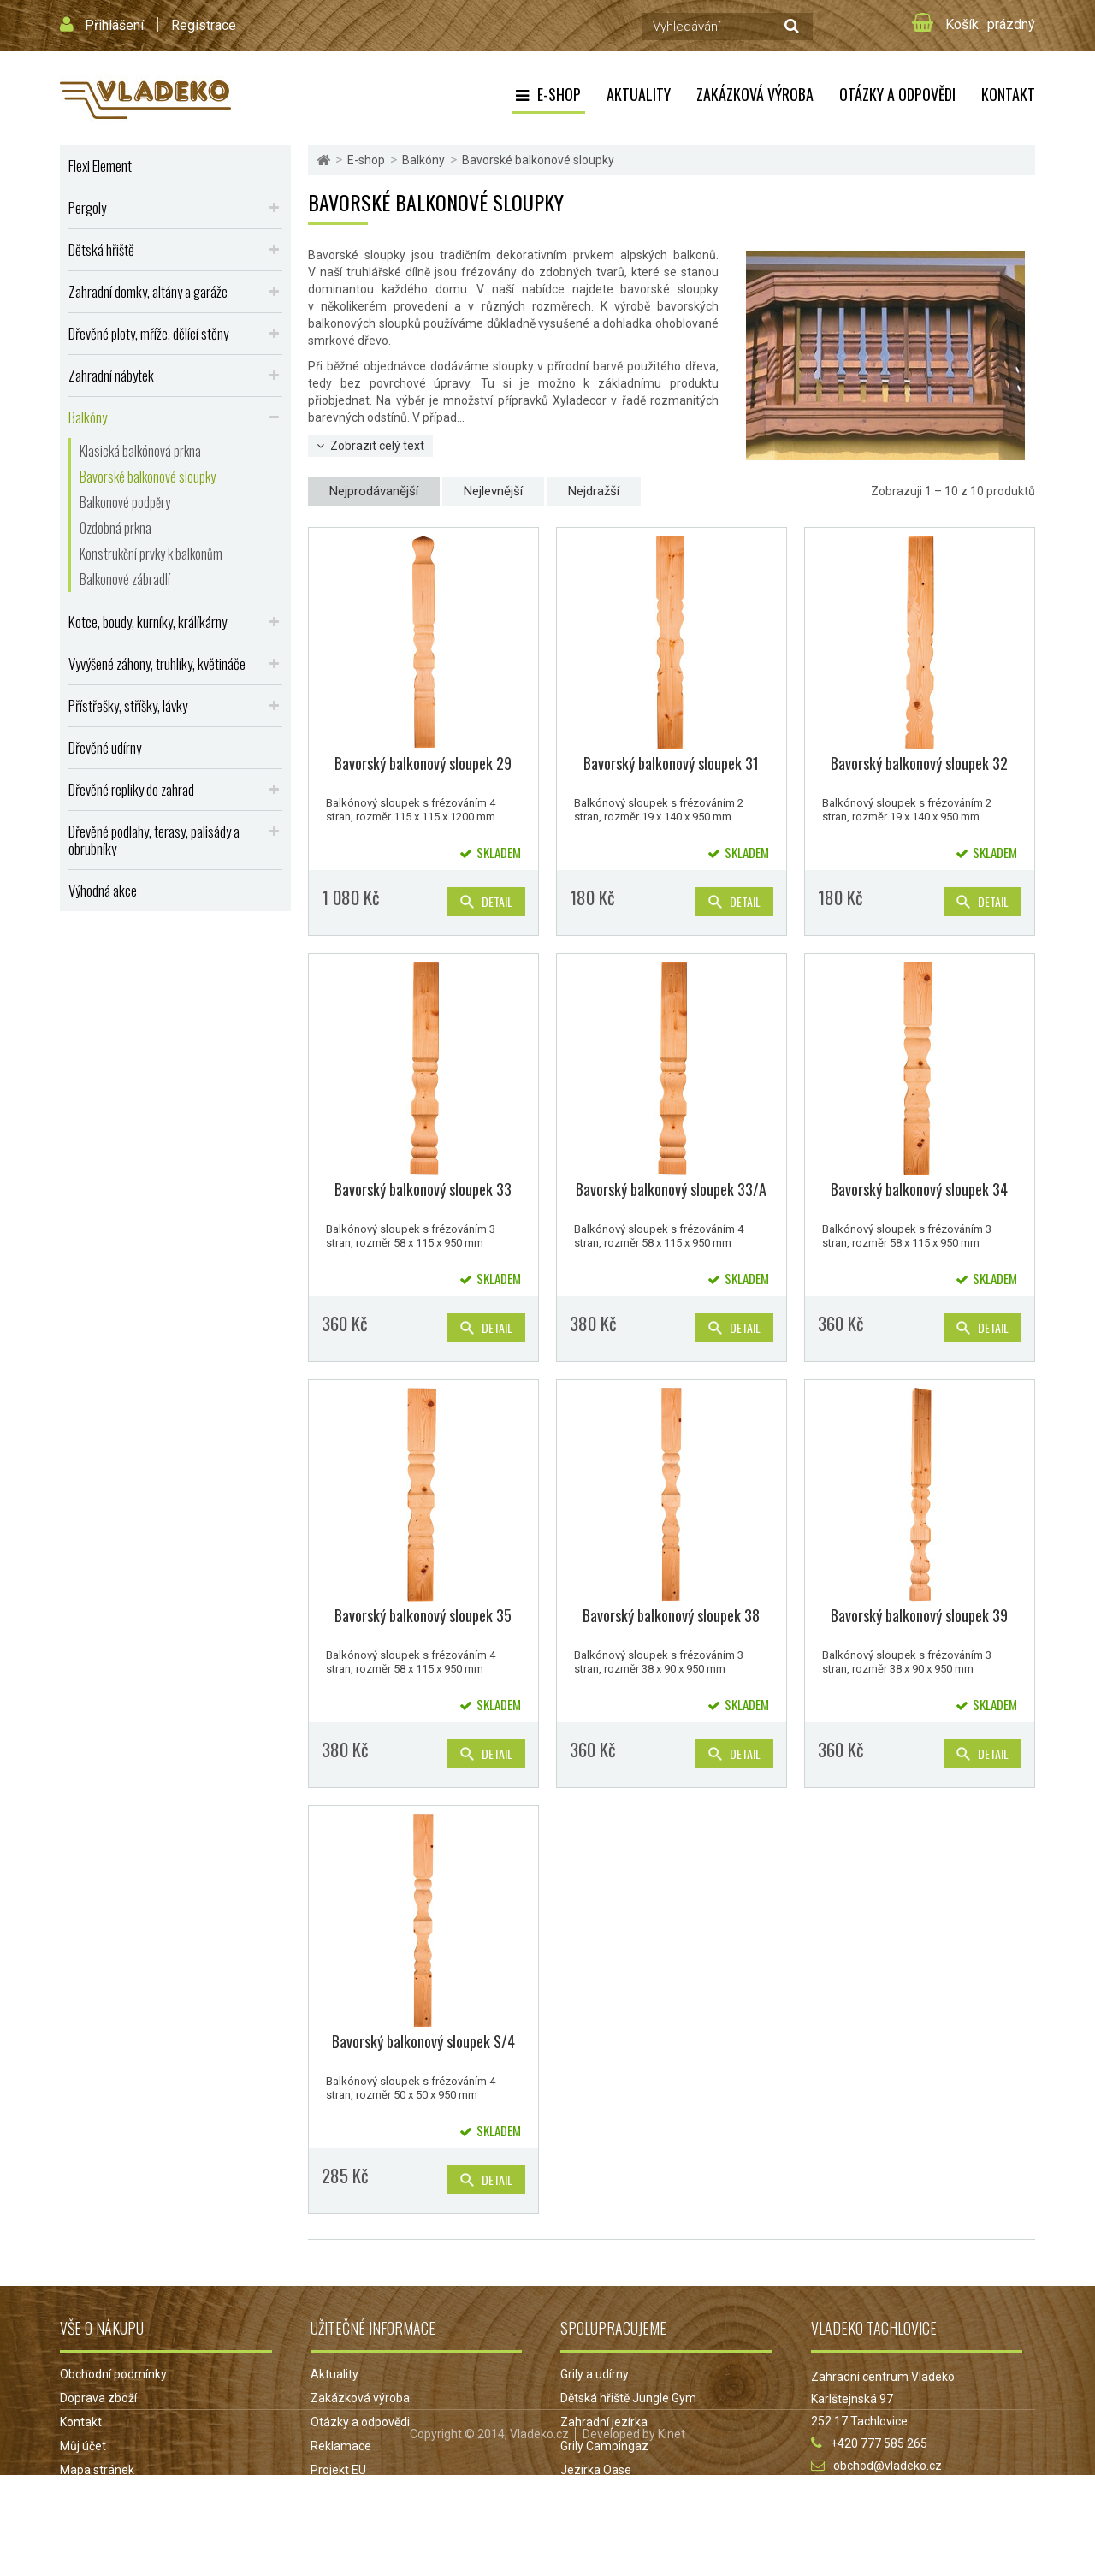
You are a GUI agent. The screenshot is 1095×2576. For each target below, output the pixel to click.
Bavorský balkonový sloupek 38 (671, 1615)
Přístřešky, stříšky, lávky (127, 705)
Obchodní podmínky (113, 2374)
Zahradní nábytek (111, 375)
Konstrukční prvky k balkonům (151, 553)
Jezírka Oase (595, 2470)
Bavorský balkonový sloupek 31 (671, 763)
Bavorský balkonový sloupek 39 (919, 1615)
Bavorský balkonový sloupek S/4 (423, 2041)
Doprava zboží (98, 2398)
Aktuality (639, 94)
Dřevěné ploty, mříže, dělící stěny (148, 333)
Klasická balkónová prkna (140, 451)
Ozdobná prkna (115, 528)
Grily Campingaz (604, 2446)
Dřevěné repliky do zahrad (131, 789)
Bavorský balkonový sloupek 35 (423, 1615)
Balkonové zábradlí (125, 579)
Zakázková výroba (755, 94)
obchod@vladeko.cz (887, 2465)
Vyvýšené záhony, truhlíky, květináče (157, 663)
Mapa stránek (97, 2470)
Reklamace (341, 2446)
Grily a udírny (594, 2374)
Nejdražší (593, 491)
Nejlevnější (493, 491)
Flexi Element (100, 165)
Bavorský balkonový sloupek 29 (423, 763)
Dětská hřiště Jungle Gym (628, 2398)
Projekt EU (338, 2470)
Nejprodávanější (373, 491)
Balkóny (87, 417)
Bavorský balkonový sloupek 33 (423, 1189)
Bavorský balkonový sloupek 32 (919, 763)
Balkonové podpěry (125, 502)
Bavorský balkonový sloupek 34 (919, 1189)
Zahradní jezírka (604, 2422)
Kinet (671, 2535)
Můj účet (83, 2446)
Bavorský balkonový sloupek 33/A (671, 1189)
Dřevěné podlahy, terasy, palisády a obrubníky (154, 839)
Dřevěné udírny (104, 747)
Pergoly (87, 207)
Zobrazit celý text (377, 446)
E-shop (559, 94)
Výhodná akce (102, 890)
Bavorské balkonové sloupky (148, 476)
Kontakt (1008, 94)
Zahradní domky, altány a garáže (148, 291)
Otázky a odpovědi (897, 94)
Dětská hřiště (101, 249)
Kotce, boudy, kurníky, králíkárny (147, 621)
